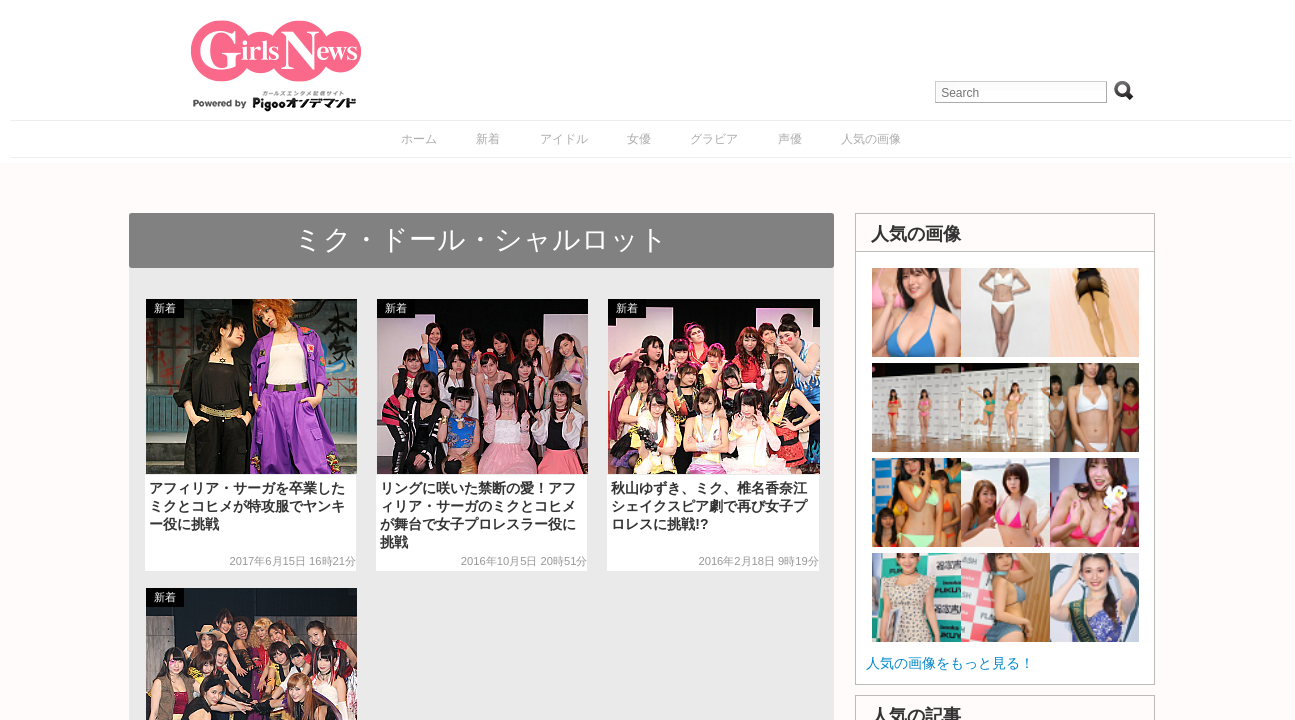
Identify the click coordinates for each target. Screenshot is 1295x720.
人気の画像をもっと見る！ (950, 663)
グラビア (714, 139)
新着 (488, 139)
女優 (639, 139)
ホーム (419, 139)
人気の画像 (871, 139)
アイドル (564, 139)
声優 (790, 139)
